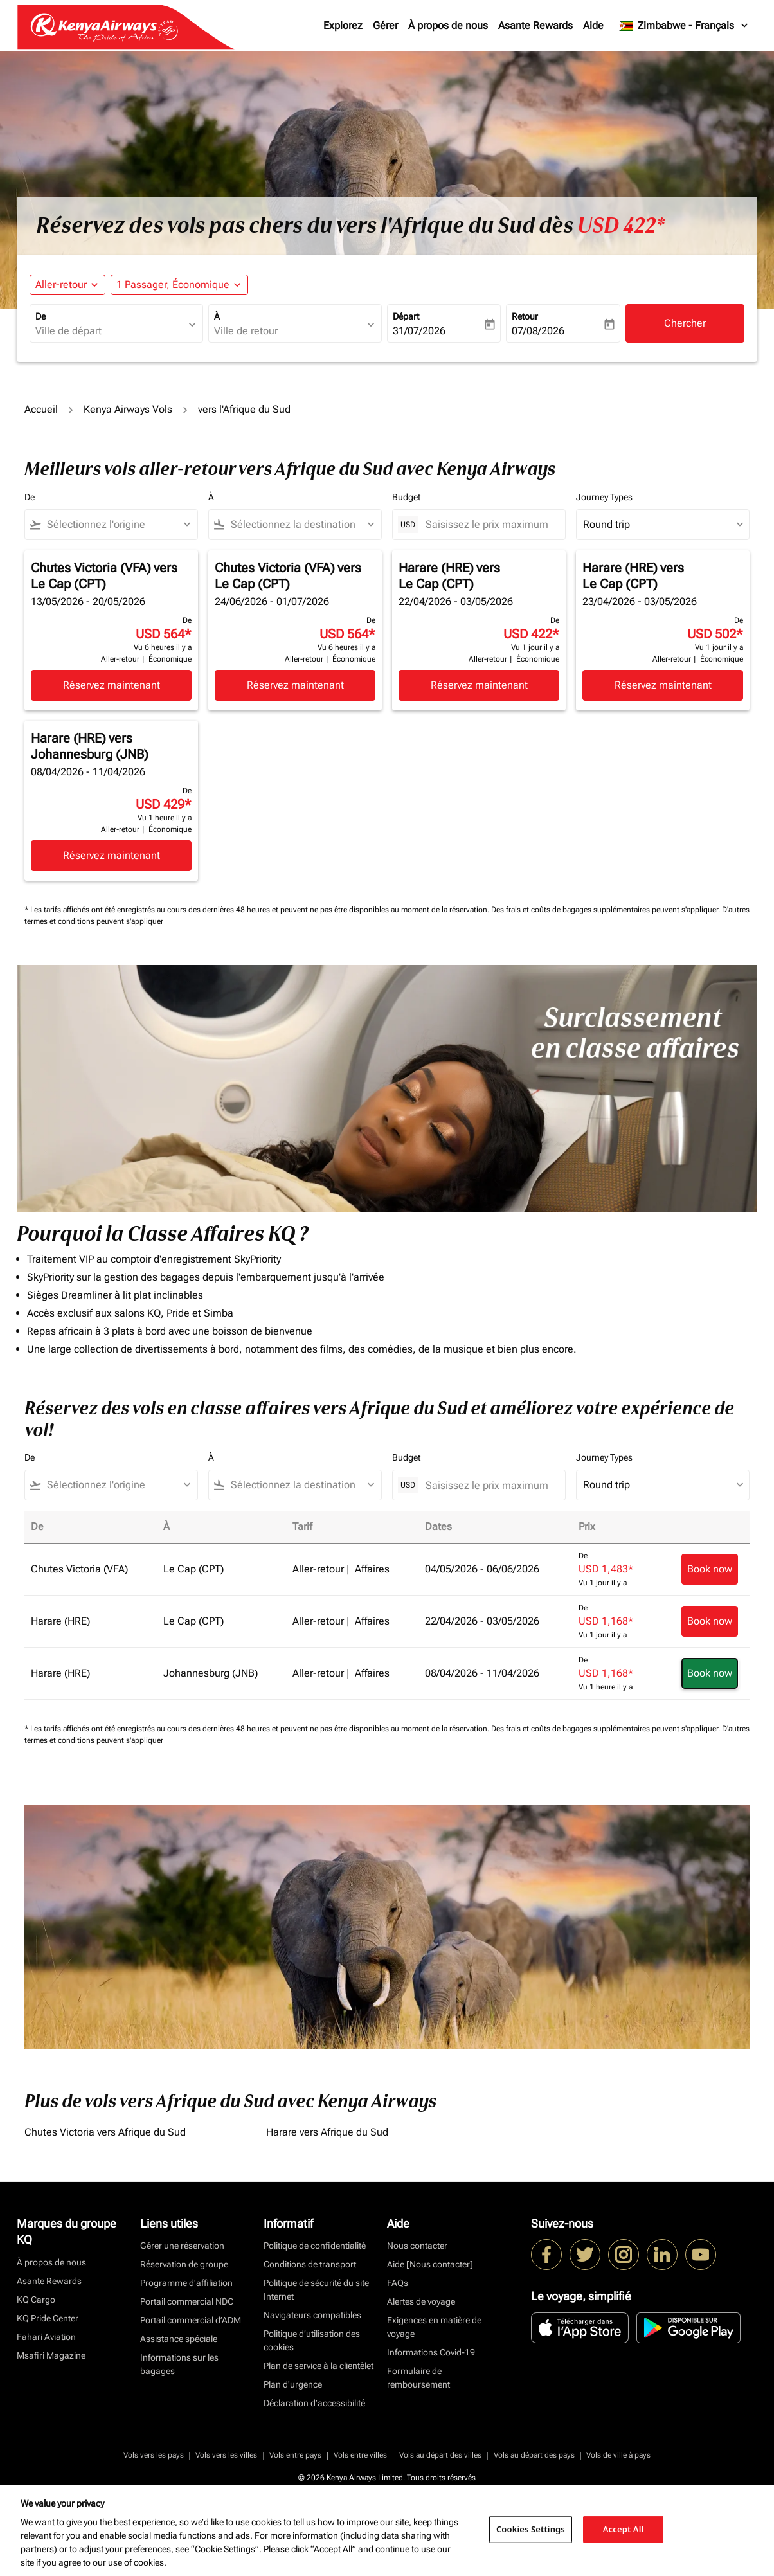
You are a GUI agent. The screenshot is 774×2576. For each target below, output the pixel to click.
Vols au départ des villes (440, 2455)
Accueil (41, 409)
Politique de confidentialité (315, 2245)
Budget (406, 497)
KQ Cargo (36, 2299)
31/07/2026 (419, 331)
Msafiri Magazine (51, 2355)
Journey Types (604, 497)
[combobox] (109, 331)
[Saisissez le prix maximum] (488, 524)
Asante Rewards (535, 25)
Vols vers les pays (153, 2455)
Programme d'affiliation (186, 2283)
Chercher (685, 323)
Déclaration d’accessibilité (314, 2403)
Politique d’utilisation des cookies (312, 2340)
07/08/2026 (538, 331)
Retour (525, 316)
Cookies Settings (530, 2529)
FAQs (397, 2283)
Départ (406, 316)
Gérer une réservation (182, 2245)
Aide (593, 25)
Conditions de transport (310, 2264)
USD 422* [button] (621, 225)
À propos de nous (448, 25)
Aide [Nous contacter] (430, 2264)
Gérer (385, 25)
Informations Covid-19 (431, 2352)
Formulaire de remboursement (418, 2378)
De (40, 316)
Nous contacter (417, 2245)
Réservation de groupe (184, 2264)
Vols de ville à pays (618, 2455)
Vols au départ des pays (534, 2455)
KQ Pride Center (47, 2318)
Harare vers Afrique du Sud (327, 2132)
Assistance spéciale (178, 2339)
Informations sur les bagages (179, 2364)
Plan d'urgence (293, 2384)
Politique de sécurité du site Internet (316, 2289)
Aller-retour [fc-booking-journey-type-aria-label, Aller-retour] (61, 284)
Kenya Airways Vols (128, 409)
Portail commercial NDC (186, 2301)
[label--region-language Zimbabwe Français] (684, 26)
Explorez (343, 25)
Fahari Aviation (46, 2337)
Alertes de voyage (421, 2301)
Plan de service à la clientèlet (319, 2366)
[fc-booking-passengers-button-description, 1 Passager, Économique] (173, 285)
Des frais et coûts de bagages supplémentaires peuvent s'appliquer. (606, 909)
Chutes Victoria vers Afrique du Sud (105, 2132)
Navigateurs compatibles (312, 2315)
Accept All (623, 2529)
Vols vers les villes (226, 2455)
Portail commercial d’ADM (190, 2320)
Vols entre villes (360, 2455)
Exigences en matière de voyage (434, 2327)
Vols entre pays (295, 2455)
